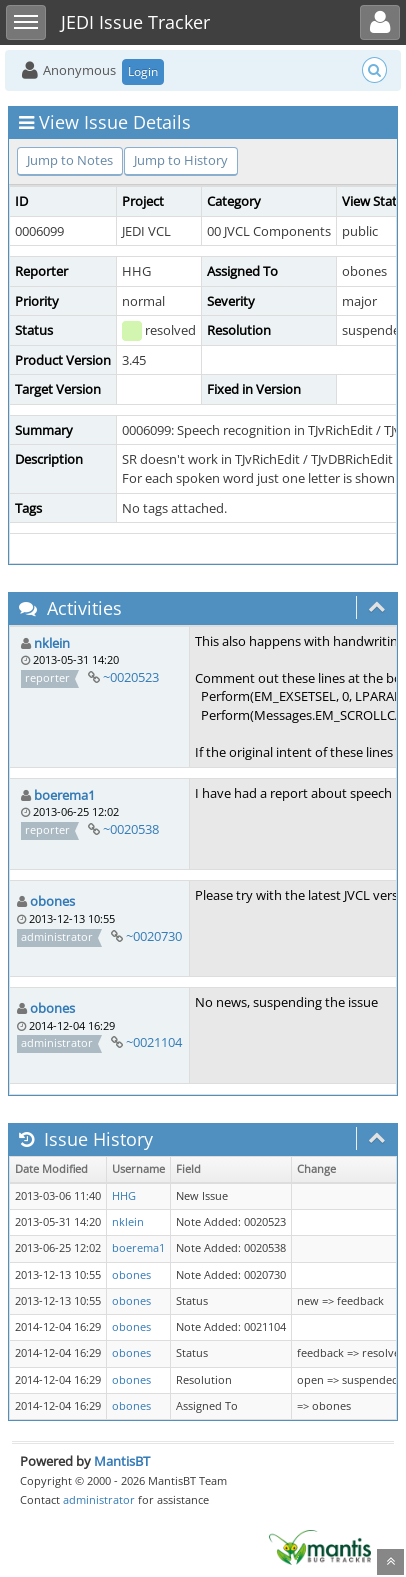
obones (52, 901)
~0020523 (131, 677)
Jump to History (181, 160)
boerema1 (64, 795)
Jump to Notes (70, 160)
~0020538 (131, 829)
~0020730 (154, 936)
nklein (52, 643)
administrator (99, 1499)
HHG (124, 1196)
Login (143, 71)
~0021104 (154, 1042)
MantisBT (122, 1461)
